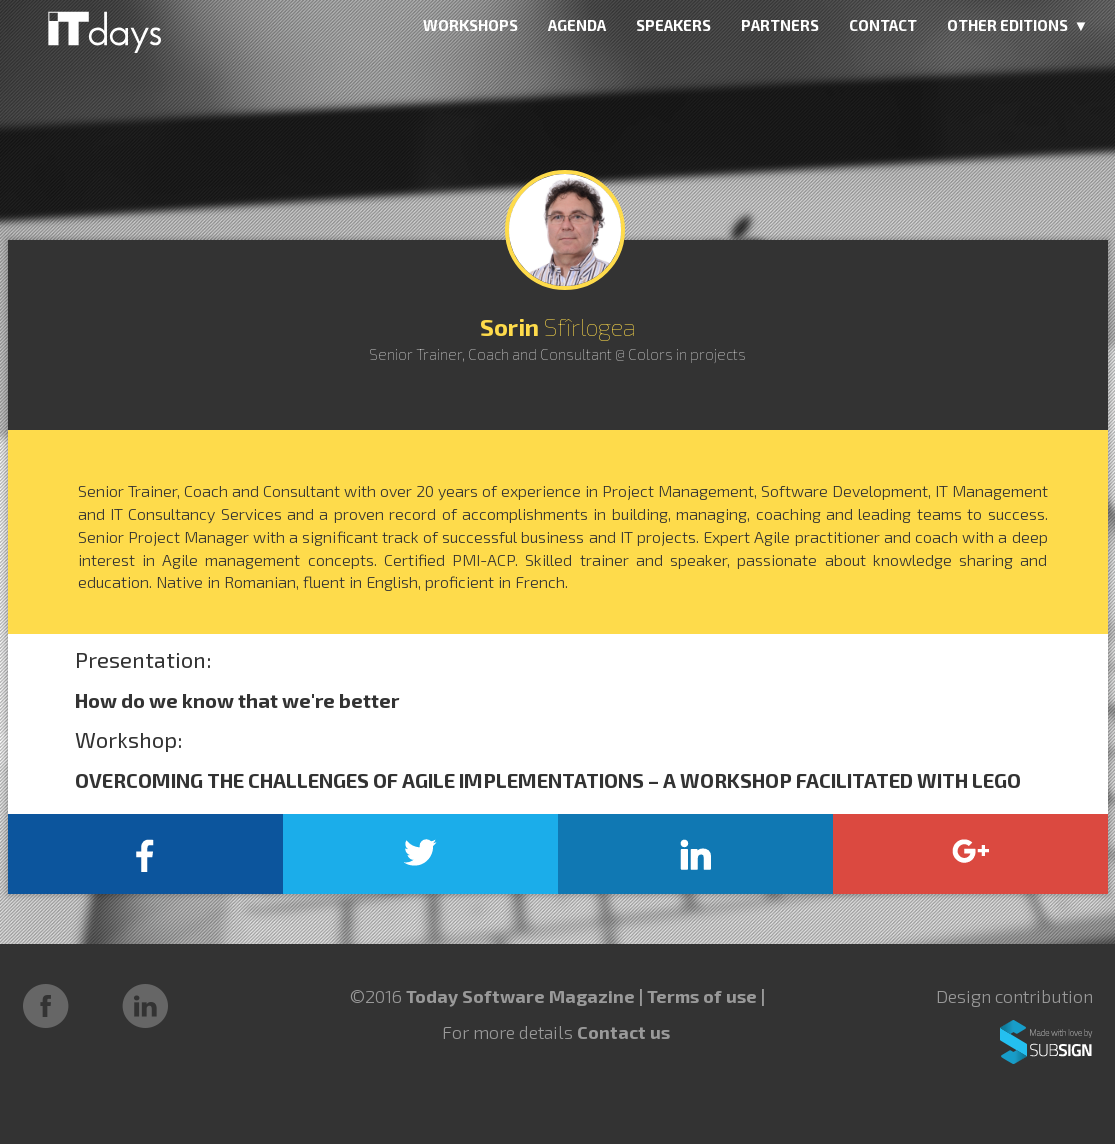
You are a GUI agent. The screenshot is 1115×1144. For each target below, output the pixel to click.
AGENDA (577, 25)
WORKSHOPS (470, 25)
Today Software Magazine (520, 996)
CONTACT (883, 25)
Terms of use (704, 996)
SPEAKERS (673, 25)
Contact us (623, 1032)
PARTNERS (780, 25)
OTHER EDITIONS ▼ (1018, 25)
